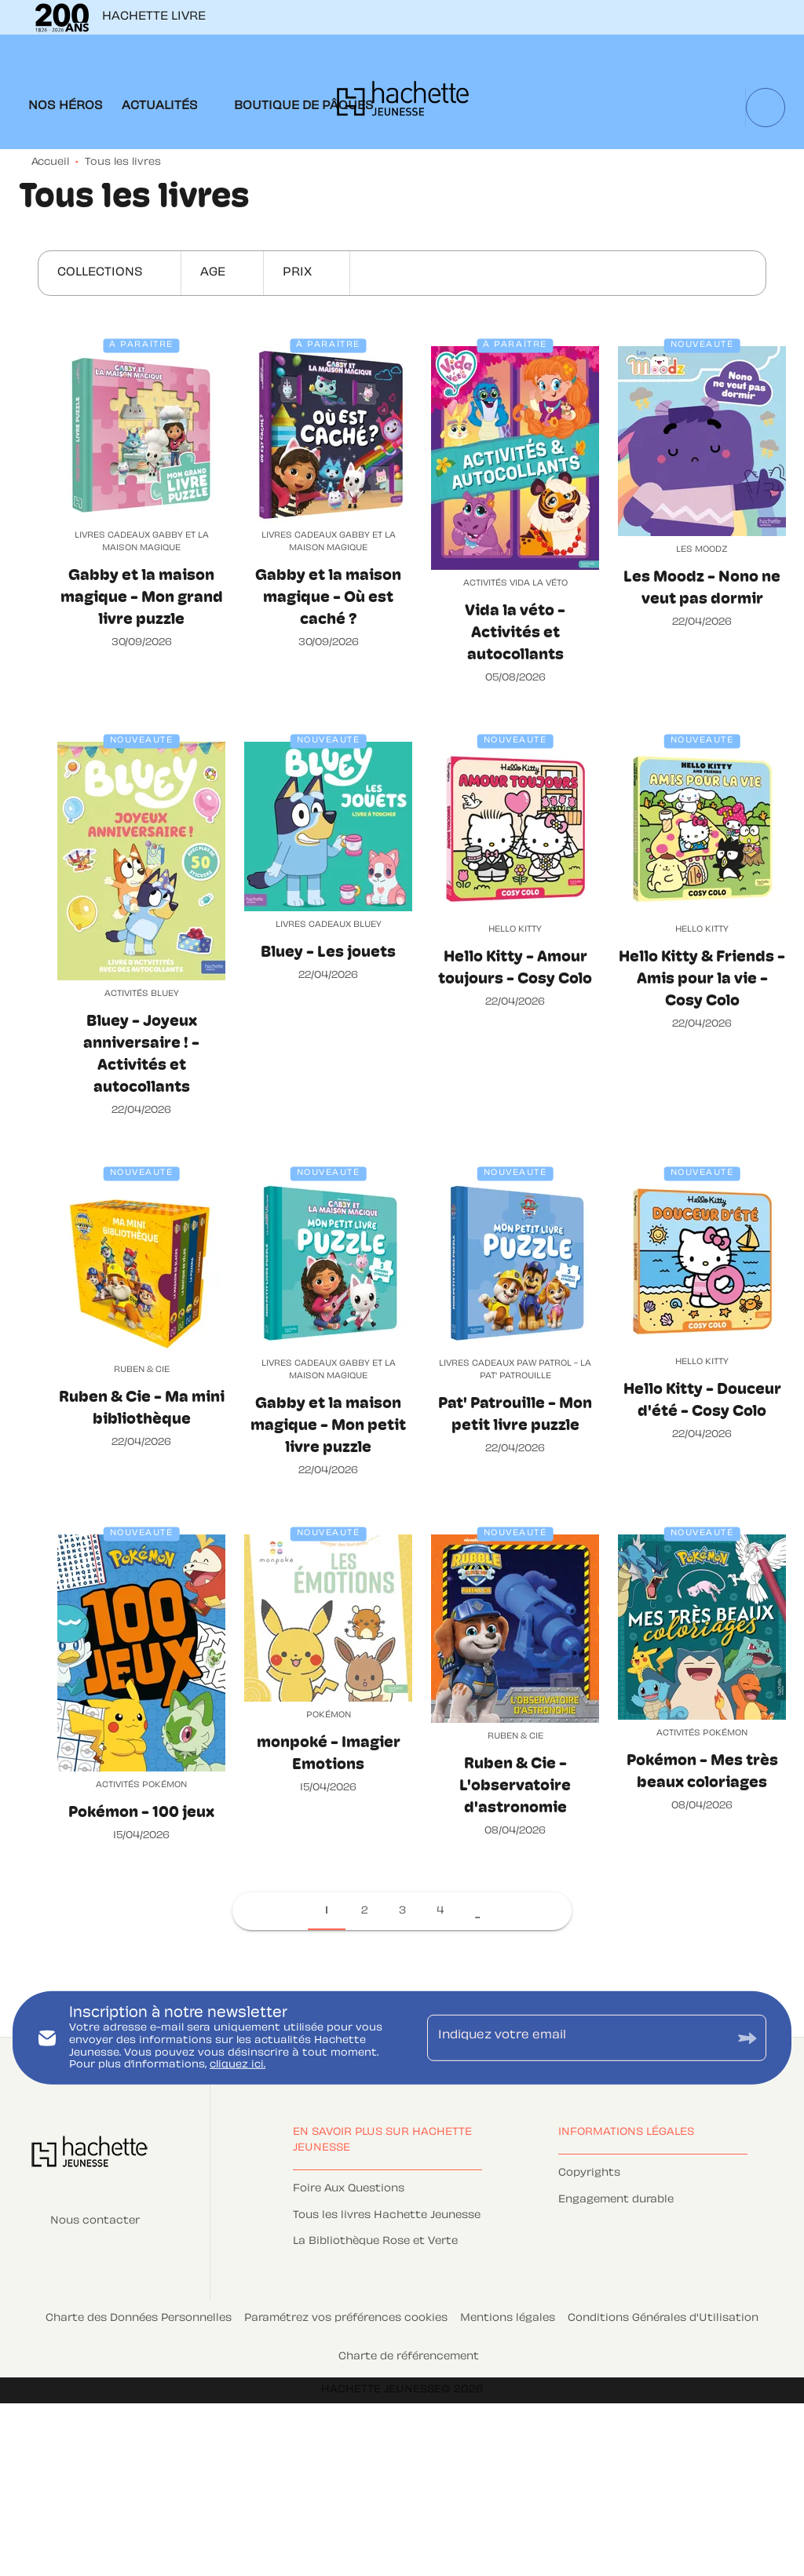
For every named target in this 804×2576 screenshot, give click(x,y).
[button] (109, 273)
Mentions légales (507, 2318)
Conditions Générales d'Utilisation (663, 2318)
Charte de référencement (408, 2357)
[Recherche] (765, 107)
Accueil (50, 162)
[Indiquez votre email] (577, 2037)
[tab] (65, 107)
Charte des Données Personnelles (139, 2318)
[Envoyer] (747, 2038)
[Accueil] (403, 103)
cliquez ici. (237, 2065)
